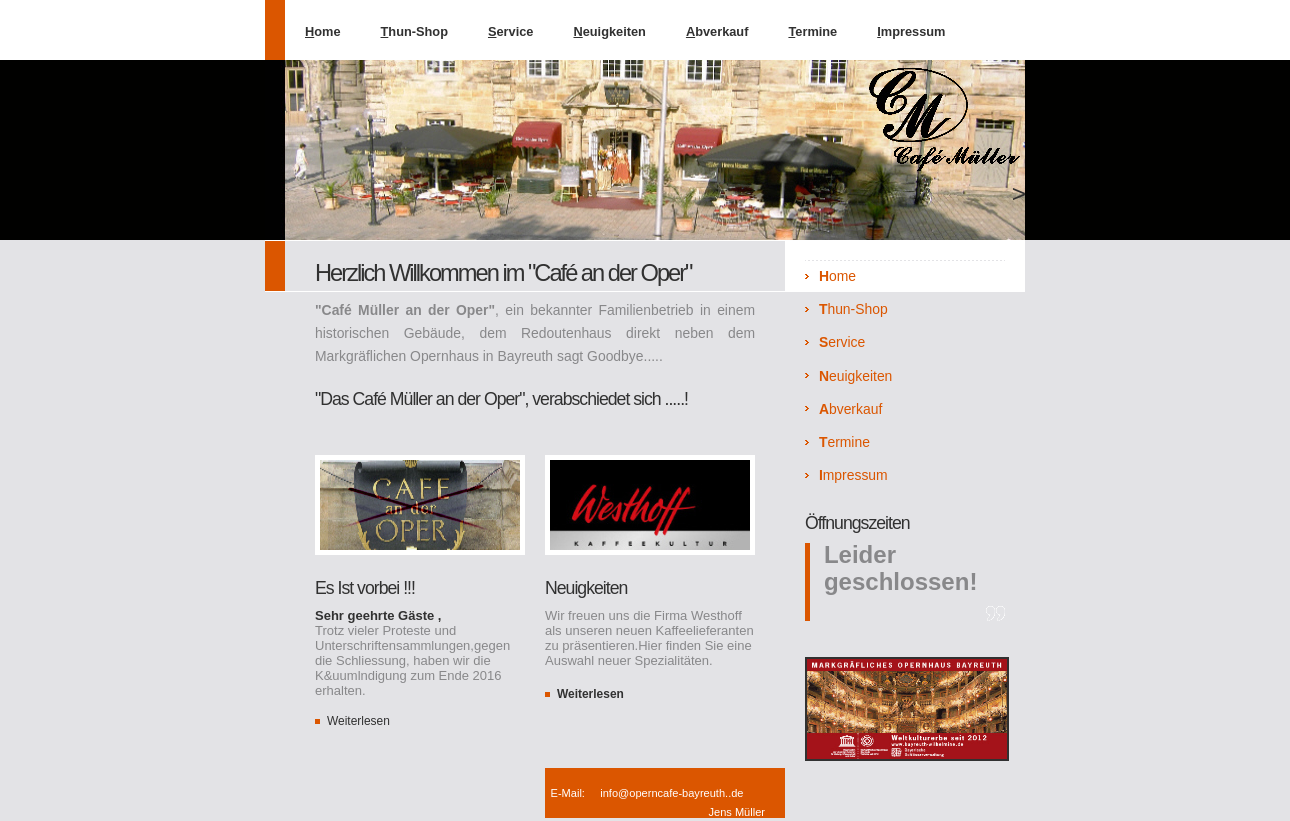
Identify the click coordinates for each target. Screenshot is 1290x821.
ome (323, 31)
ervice (511, 31)
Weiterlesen (358, 721)
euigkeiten (609, 31)
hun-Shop (414, 31)
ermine (812, 31)
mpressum (911, 31)
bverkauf (717, 31)
